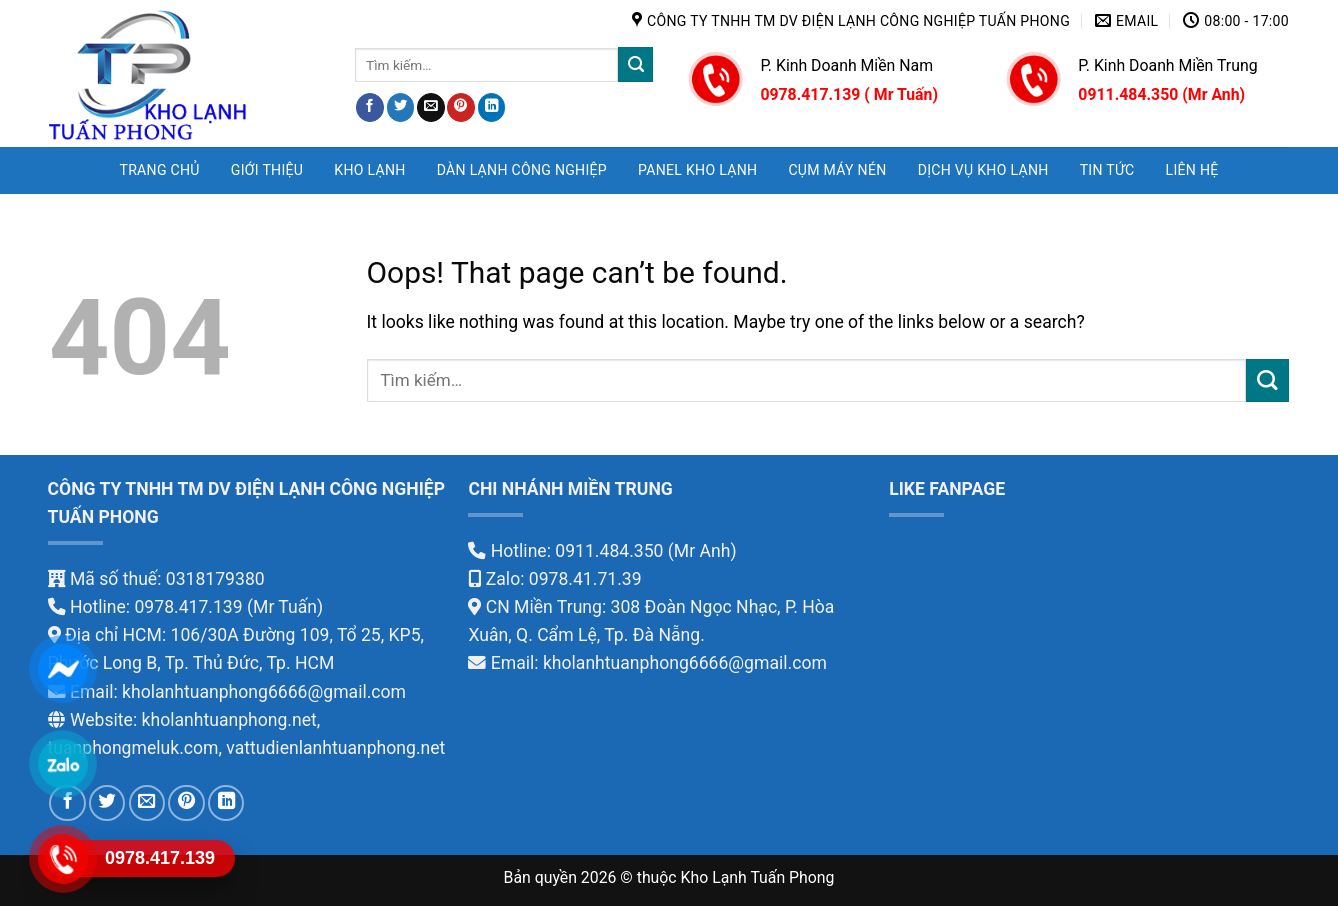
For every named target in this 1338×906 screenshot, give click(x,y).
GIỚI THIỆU (267, 170)
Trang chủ (159, 170)
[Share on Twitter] (401, 107)
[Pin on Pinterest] (461, 107)
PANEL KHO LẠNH (697, 170)
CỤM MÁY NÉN (837, 170)
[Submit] (635, 64)
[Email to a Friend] (431, 107)
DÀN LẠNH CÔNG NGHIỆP (522, 170)
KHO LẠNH (369, 170)
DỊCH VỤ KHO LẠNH (983, 170)
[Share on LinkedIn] (492, 107)
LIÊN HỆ (1192, 170)
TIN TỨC (1107, 170)
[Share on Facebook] (370, 107)
